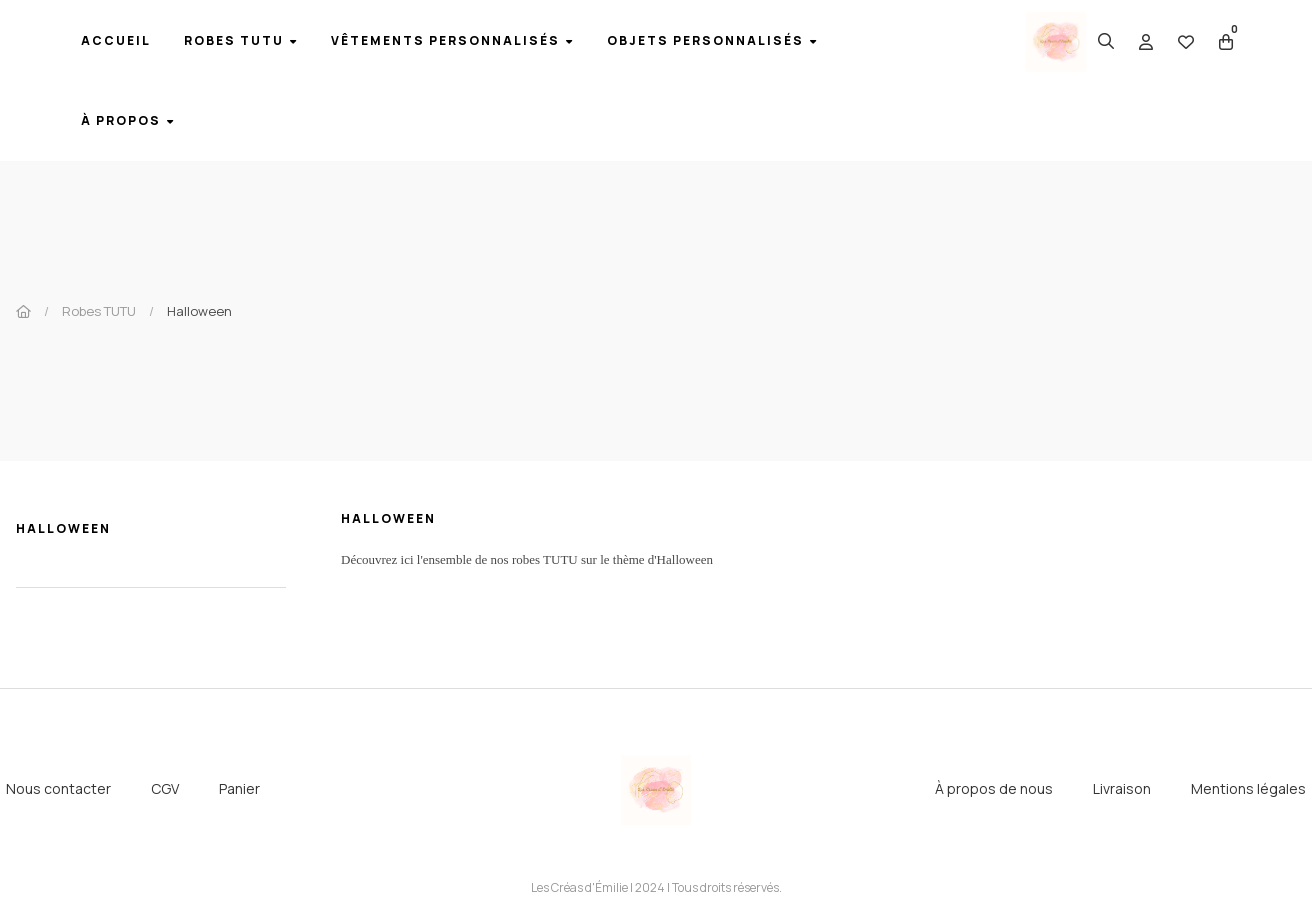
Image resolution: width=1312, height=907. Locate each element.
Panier (239, 788)
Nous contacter (58, 788)
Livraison (1122, 788)
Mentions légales (1248, 788)
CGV (165, 788)
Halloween (63, 528)
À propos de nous (994, 788)
